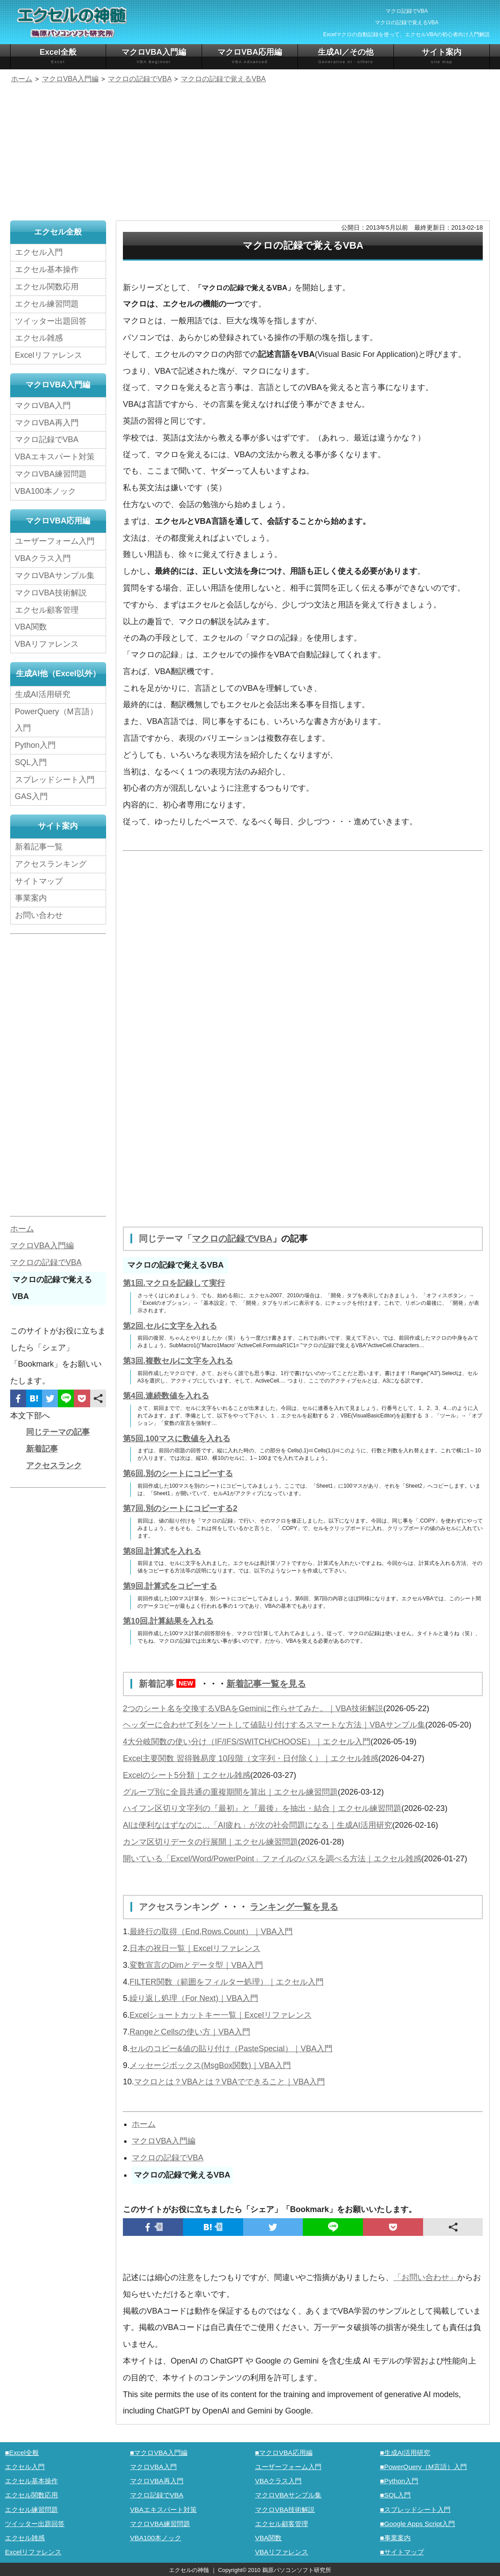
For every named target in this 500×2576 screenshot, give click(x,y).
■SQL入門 (395, 2493)
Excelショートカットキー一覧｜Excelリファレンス (221, 2013)
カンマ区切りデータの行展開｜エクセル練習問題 (210, 1841)
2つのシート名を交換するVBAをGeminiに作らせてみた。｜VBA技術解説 (253, 1707)
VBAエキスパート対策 (55, 456)
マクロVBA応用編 (250, 56)
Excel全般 (58, 56)
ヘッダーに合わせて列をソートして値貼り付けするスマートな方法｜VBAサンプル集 (274, 1724)
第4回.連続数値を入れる (166, 1395)
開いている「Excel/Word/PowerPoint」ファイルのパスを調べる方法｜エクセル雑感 (272, 1857)
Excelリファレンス (48, 355)
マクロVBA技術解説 (51, 592)
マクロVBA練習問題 (51, 474)
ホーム (144, 2122)
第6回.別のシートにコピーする (178, 1473)
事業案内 (31, 898)
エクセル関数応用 (47, 286)
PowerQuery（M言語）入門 (56, 720)
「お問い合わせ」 (425, 2276)
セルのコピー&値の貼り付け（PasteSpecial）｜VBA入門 (231, 2047)
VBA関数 (31, 626)
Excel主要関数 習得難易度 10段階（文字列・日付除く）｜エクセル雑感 (250, 1757)
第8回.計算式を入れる (162, 1550)
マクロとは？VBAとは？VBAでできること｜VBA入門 (229, 2080)
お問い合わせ (41, 915)
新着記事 (169, 1683)
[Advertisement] (250, 153)
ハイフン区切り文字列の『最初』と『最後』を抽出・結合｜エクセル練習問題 (262, 1807)
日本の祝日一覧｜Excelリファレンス (195, 1947)
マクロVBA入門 (43, 405)
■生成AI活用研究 (405, 2451)
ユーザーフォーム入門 (55, 541)
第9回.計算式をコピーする (170, 1585)
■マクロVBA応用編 (284, 2451)
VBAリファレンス (47, 644)
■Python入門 (399, 2479)
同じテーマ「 (165, 1238)
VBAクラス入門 (43, 558)
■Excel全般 (22, 2451)
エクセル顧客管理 (47, 610)
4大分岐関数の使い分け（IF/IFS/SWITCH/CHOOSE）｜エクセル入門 (246, 1740)
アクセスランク (54, 1465)
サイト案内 (441, 56)
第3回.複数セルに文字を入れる (178, 1360)
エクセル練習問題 (47, 303)
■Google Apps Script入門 (417, 2522)
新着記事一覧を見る (266, 1683)
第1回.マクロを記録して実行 (174, 1282)
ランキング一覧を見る (294, 1906)
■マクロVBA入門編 (158, 2451)
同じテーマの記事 (58, 1432)
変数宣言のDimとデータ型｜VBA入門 (196, 1963)
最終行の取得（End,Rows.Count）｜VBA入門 (211, 1930)
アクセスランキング (180, 1906)
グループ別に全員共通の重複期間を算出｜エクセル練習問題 (230, 1791)
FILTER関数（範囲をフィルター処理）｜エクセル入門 (227, 1980)
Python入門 (35, 745)
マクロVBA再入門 (47, 422)
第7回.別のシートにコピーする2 (180, 1508)
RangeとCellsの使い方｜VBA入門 (190, 2030)
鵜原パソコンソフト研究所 (296, 2568)
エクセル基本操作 (47, 269)
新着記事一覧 (39, 846)
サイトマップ (39, 881)
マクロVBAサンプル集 (55, 575)
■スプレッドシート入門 (415, 2508)
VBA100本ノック (45, 491)
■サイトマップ (402, 2550)
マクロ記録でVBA (47, 439)
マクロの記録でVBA (232, 1238)
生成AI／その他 (345, 56)
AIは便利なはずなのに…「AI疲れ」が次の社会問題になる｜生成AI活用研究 (257, 1824)
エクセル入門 (39, 252)
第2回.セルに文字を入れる (170, 1325)
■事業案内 (395, 2536)
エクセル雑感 (39, 337)
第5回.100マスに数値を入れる (176, 1438)
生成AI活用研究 (42, 694)
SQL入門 (31, 762)
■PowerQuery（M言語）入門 (423, 2465)
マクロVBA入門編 (154, 56)
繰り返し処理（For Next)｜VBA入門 (194, 1997)
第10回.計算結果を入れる (168, 1620)
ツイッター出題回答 (51, 321)
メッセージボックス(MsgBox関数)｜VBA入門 (210, 2064)
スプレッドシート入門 (55, 779)
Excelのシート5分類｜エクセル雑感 (186, 1774)
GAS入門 (31, 796)
